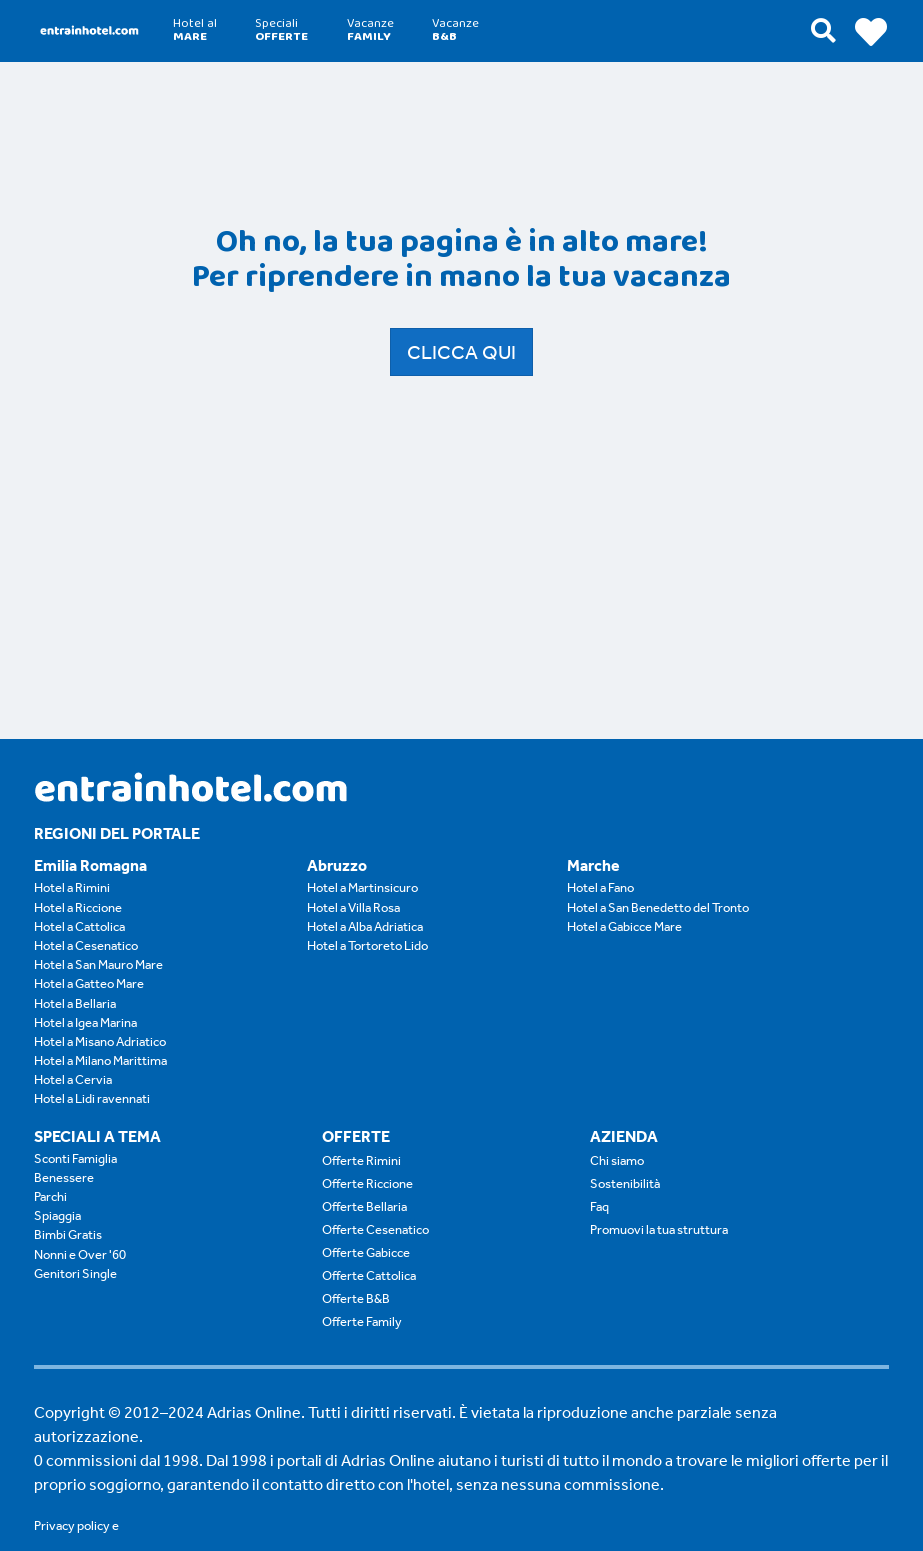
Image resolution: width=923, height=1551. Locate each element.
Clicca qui (461, 352)
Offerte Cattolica (369, 1275)
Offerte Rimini (361, 1160)
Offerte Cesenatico (375, 1229)
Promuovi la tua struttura (659, 1229)
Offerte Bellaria (364, 1206)
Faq (599, 1206)
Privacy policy (72, 1525)
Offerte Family (362, 1321)
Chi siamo (617, 1160)
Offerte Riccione (367, 1183)
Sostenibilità (625, 1183)
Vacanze (370, 30)
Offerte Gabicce (366, 1252)
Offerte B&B (356, 1298)
